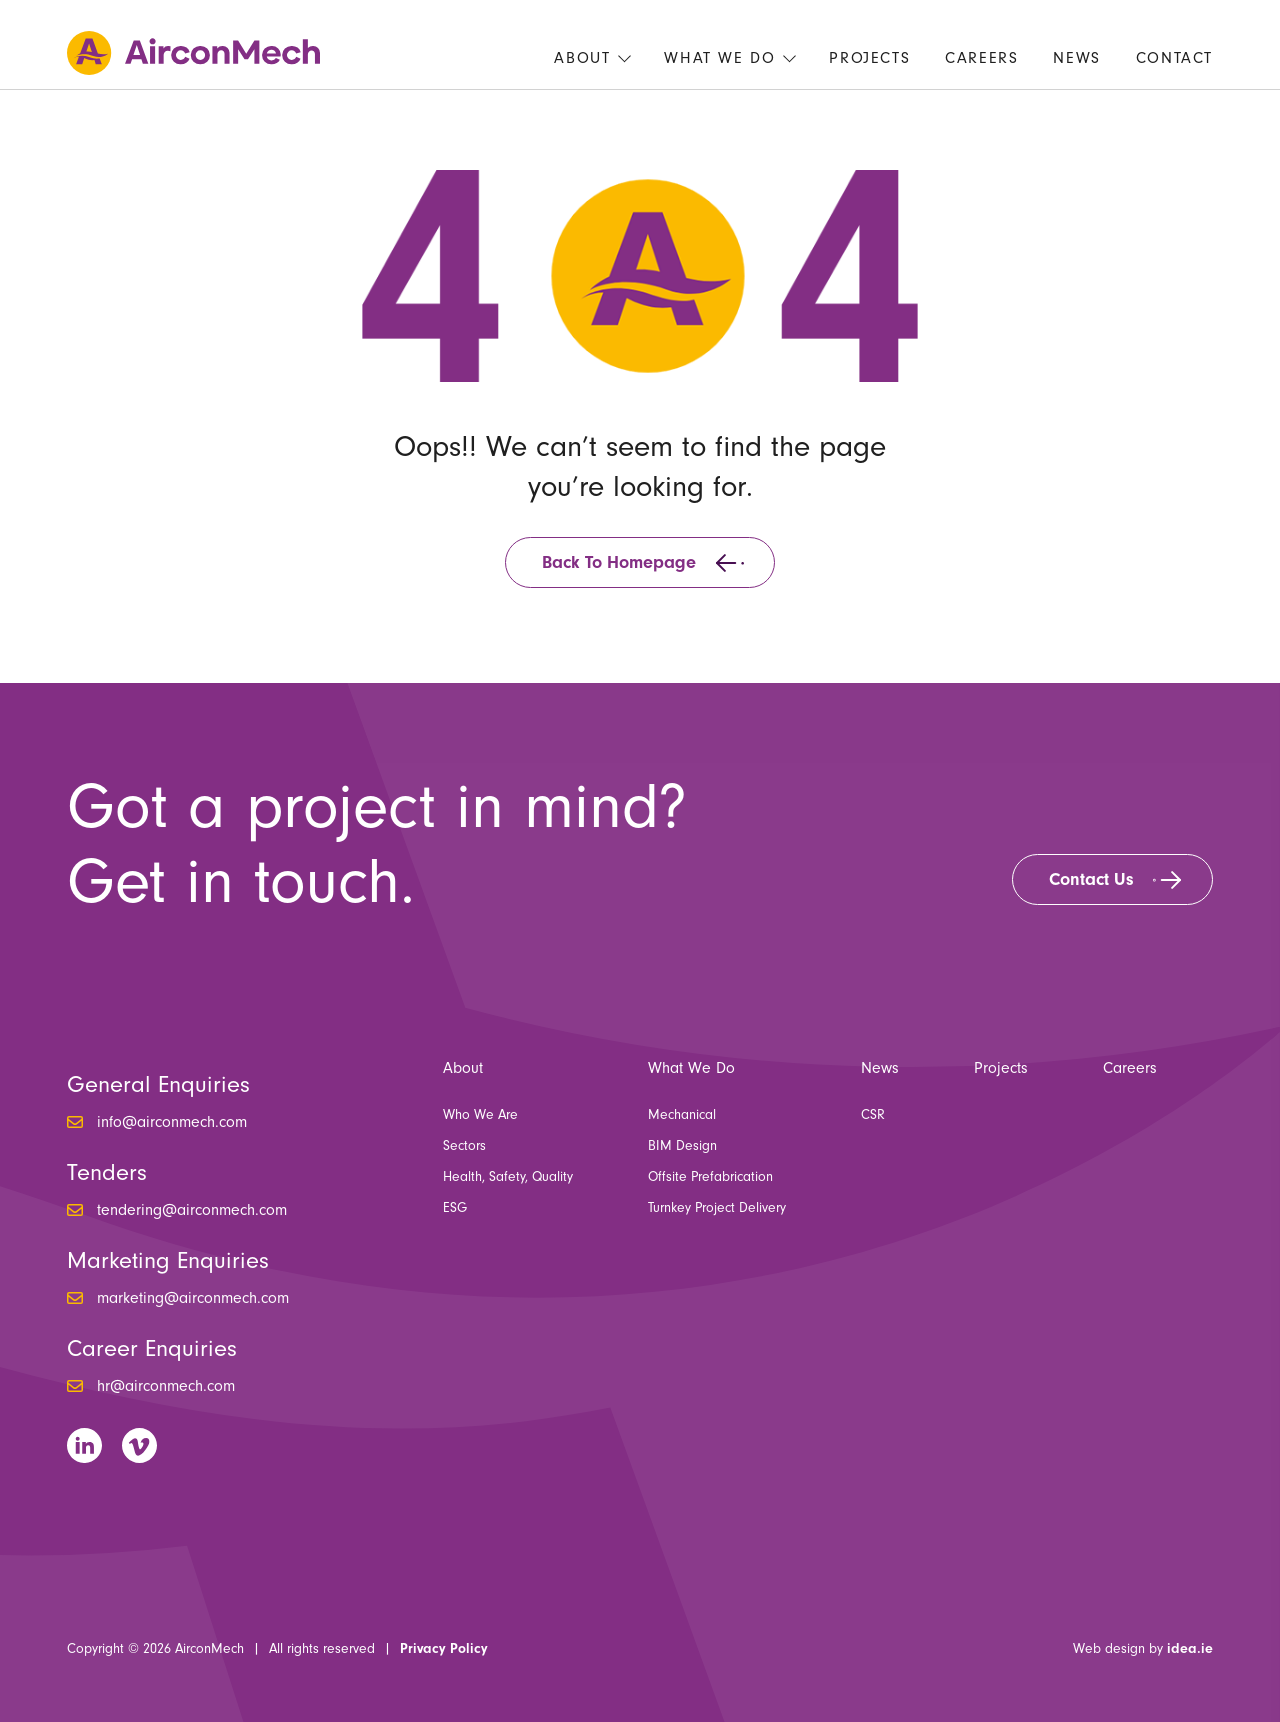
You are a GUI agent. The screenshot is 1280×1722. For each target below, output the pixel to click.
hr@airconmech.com (166, 1386)
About (582, 58)
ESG (455, 1208)
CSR (873, 1115)
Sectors (464, 1146)
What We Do (719, 58)
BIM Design (682, 1146)
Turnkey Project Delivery (717, 1208)
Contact (1174, 58)
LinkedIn (84, 1445)
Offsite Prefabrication (710, 1177)
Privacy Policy (444, 1649)
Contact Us (1091, 879)
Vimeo (139, 1445)
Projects (869, 58)
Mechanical (682, 1115)
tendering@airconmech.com (192, 1210)
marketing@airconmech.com (193, 1298)
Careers (981, 58)
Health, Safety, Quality (508, 1177)
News (1076, 58)
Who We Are (480, 1115)
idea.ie (1190, 1649)
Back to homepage (619, 562)
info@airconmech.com (172, 1122)
